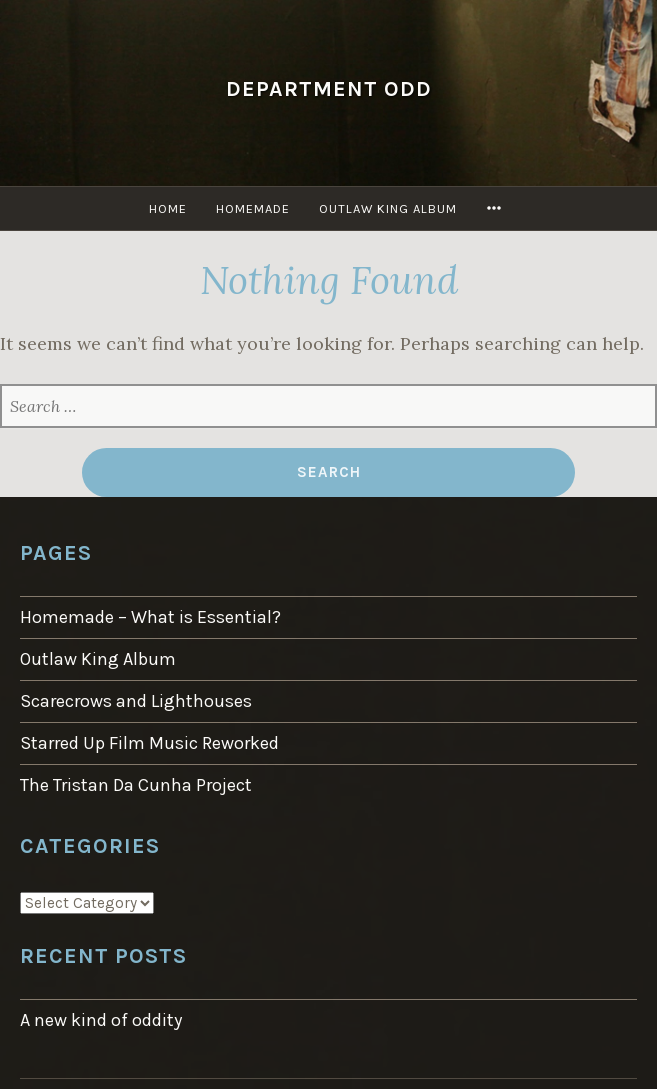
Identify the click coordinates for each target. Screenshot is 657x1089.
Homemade (253, 208)
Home (168, 208)
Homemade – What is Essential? (150, 617)
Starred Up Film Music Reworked (149, 743)
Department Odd (329, 88)
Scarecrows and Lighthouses (136, 701)
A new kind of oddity (101, 1020)
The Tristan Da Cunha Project (136, 785)
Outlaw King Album (388, 208)
